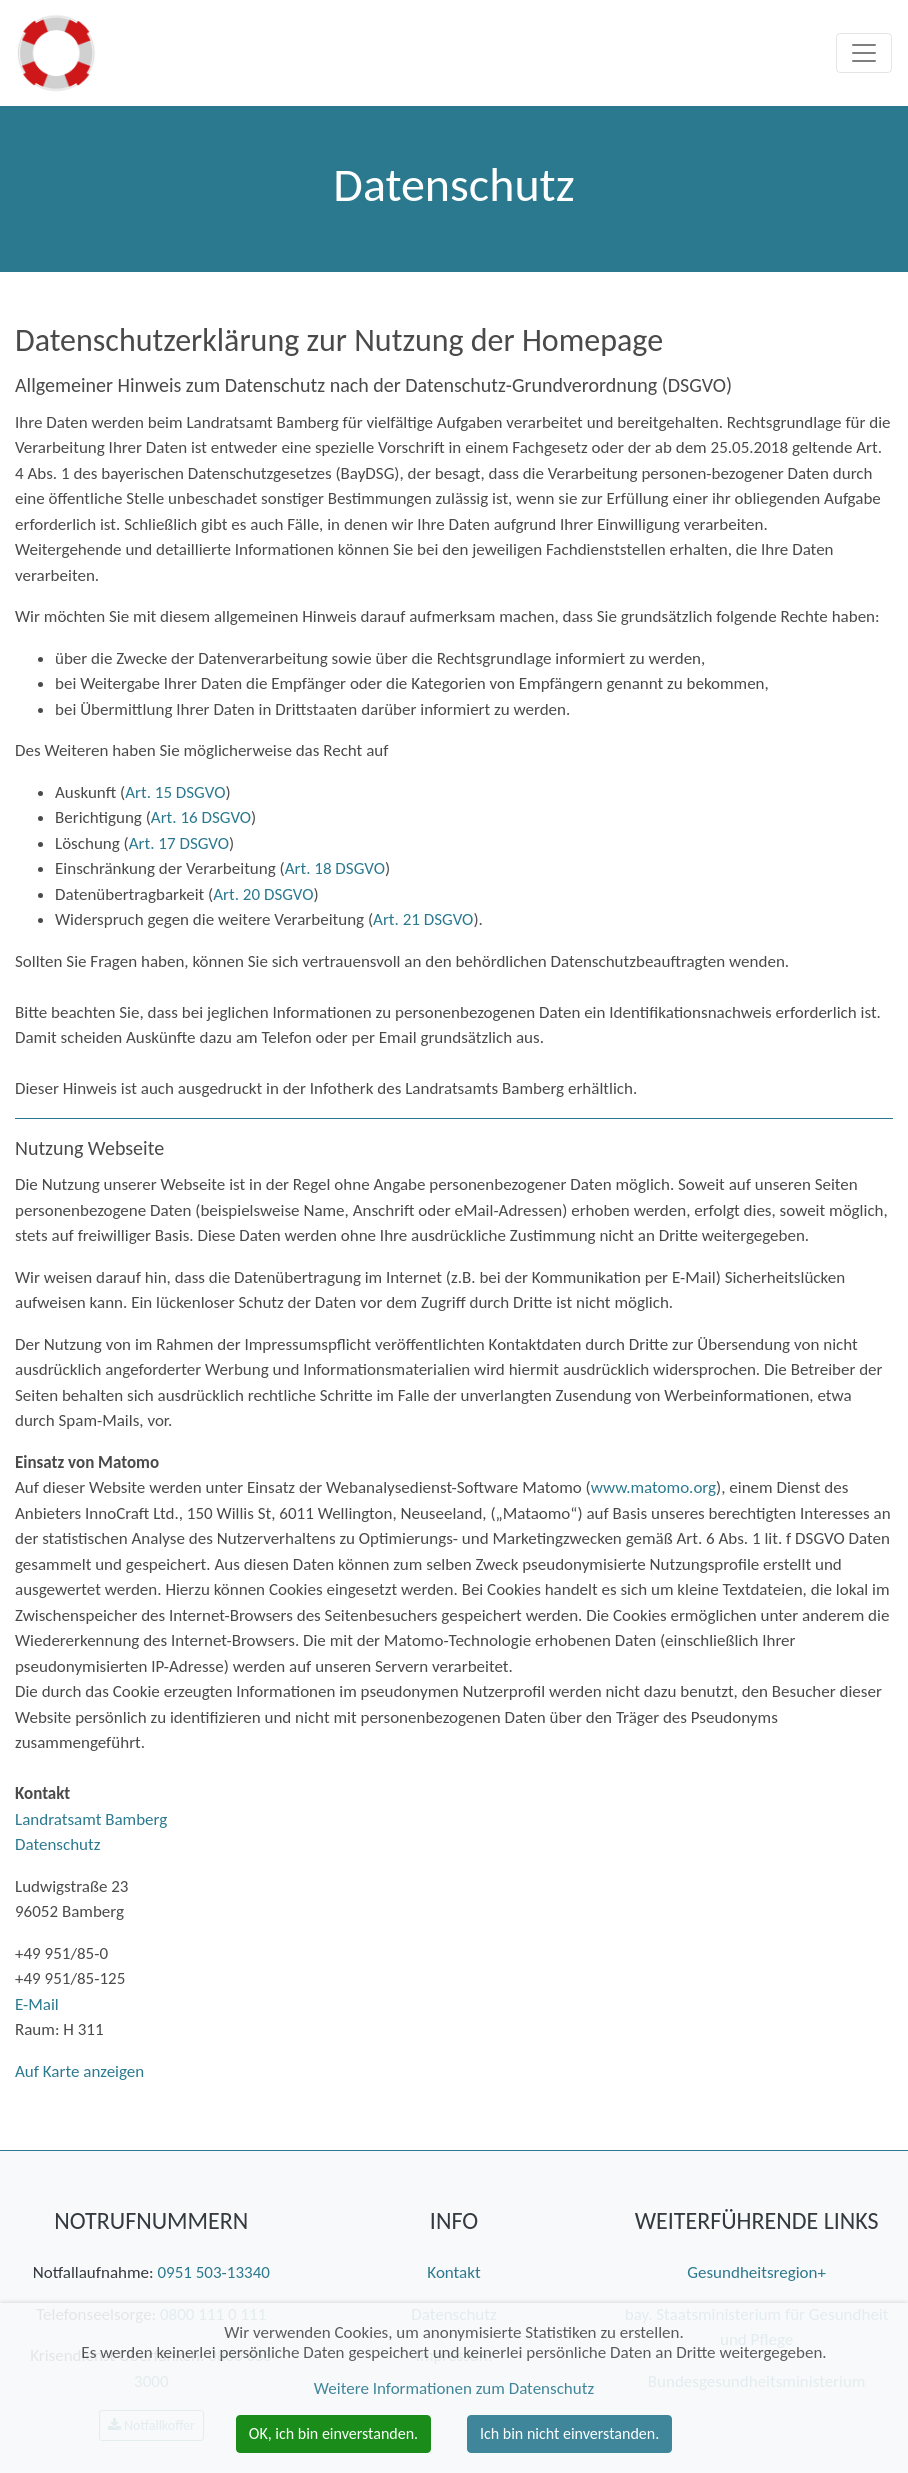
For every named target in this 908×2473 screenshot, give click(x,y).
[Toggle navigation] (864, 53)
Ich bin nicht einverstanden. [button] (569, 2433)
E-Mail (37, 2004)
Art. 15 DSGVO (175, 792)
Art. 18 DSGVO (335, 868)
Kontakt (453, 2272)
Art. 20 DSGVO (263, 894)
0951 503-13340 (213, 2272)
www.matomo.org (653, 1487)
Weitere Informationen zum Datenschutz (454, 2388)
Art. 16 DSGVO (201, 817)
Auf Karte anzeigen (79, 2071)
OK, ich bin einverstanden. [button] (333, 2433)
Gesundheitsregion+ (756, 2272)
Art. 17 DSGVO (179, 843)
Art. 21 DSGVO (423, 919)
